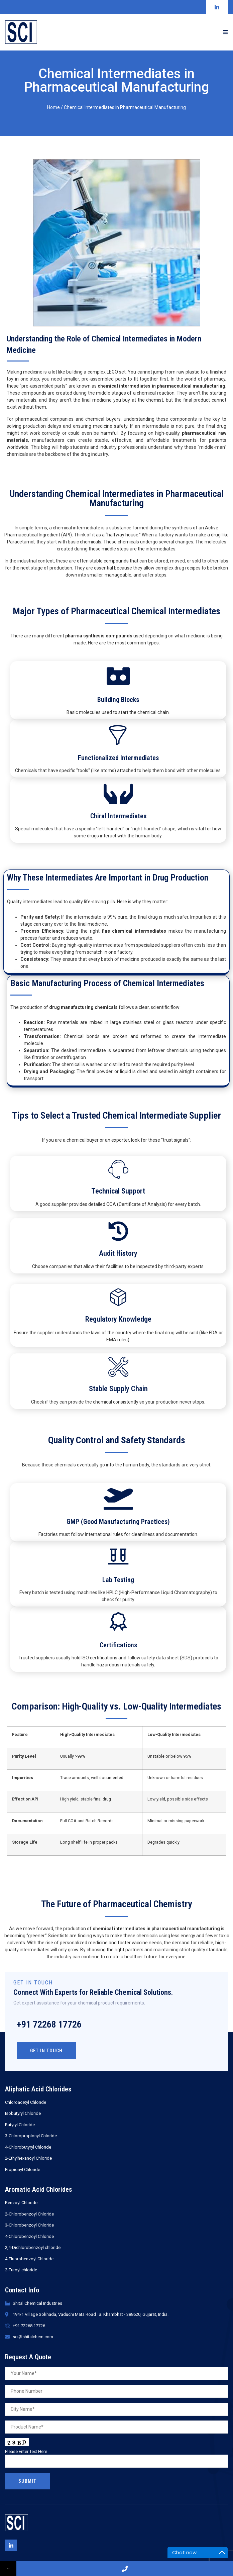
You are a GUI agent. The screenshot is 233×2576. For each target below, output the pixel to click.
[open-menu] (225, 32)
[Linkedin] (11, 2545)
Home (53, 107)
